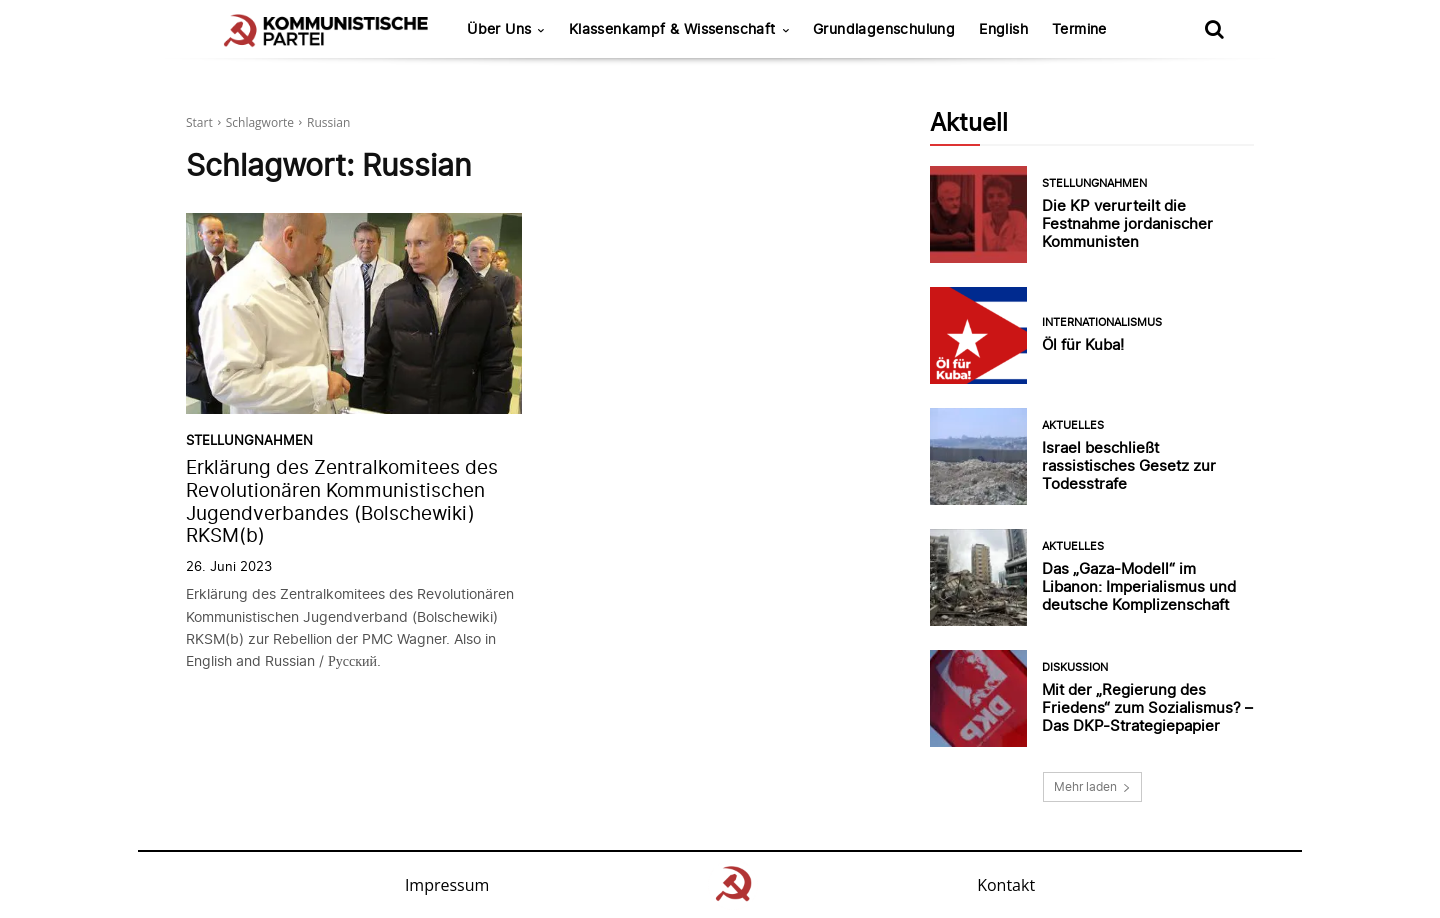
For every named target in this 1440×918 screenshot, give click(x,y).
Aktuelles (1073, 425)
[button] (1214, 29)
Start (199, 122)
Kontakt (1006, 885)
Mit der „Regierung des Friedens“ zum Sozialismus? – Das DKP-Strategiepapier (1147, 707)
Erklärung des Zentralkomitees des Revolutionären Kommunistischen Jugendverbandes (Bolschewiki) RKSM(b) (342, 501)
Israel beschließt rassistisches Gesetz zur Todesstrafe (1129, 465)
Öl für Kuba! (1083, 344)
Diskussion (1075, 667)
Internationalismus (1102, 322)
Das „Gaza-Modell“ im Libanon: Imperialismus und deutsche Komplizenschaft (1139, 586)
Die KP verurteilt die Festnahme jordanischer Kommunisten (1127, 223)
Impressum (447, 885)
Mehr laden (1092, 786)
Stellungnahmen (249, 440)
